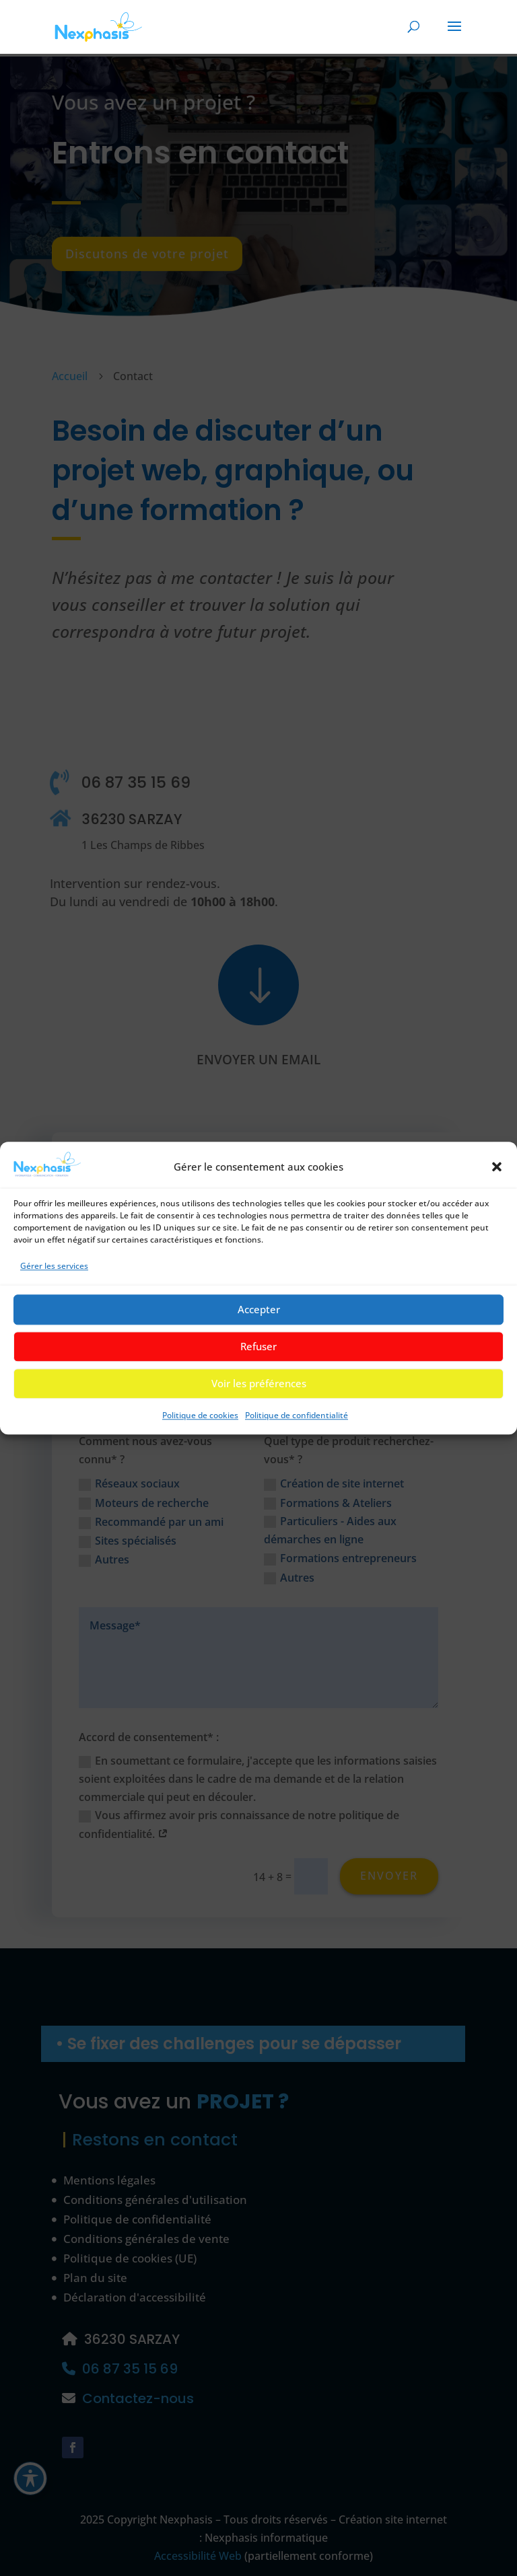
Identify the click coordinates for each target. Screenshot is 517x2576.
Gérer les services (54, 1274)
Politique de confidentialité (296, 1423)
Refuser (258, 1355)
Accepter (259, 1318)
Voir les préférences (258, 1392)
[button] (497, 1175)
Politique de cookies (200, 1423)
